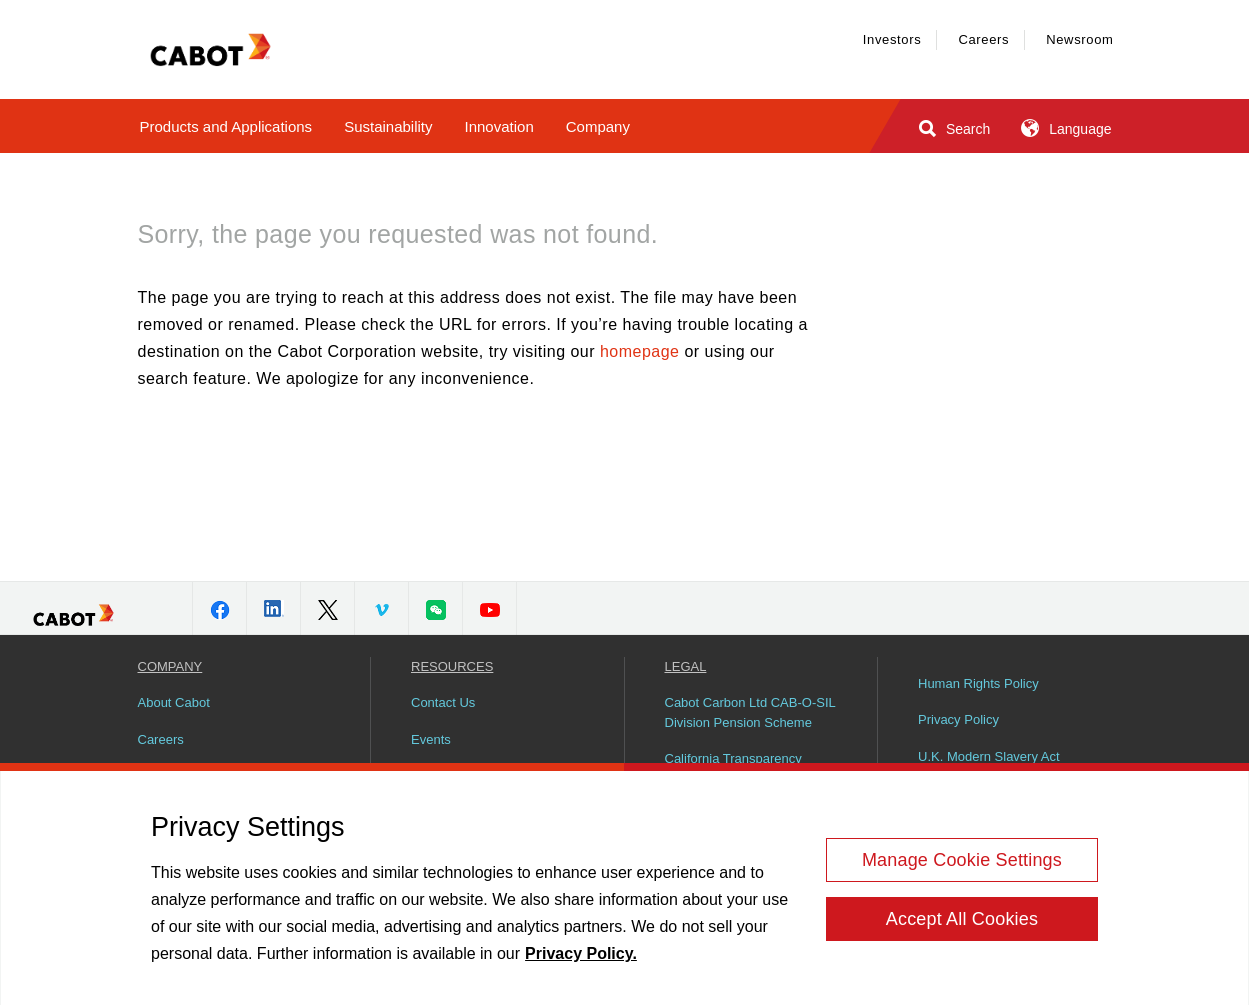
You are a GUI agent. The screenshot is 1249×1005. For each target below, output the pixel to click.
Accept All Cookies (962, 925)
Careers (983, 39)
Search (952, 128)
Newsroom (1079, 39)
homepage (639, 351)
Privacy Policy (958, 719)
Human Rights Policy (978, 683)
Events (431, 739)
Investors (892, 39)
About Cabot (174, 702)
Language (1064, 128)
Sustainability (388, 126)
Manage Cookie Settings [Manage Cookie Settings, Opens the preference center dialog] (962, 866)
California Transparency (733, 758)
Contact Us (443, 702)
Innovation (499, 126)
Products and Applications (226, 126)
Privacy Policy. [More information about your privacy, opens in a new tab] (581, 960)
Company (598, 126)
